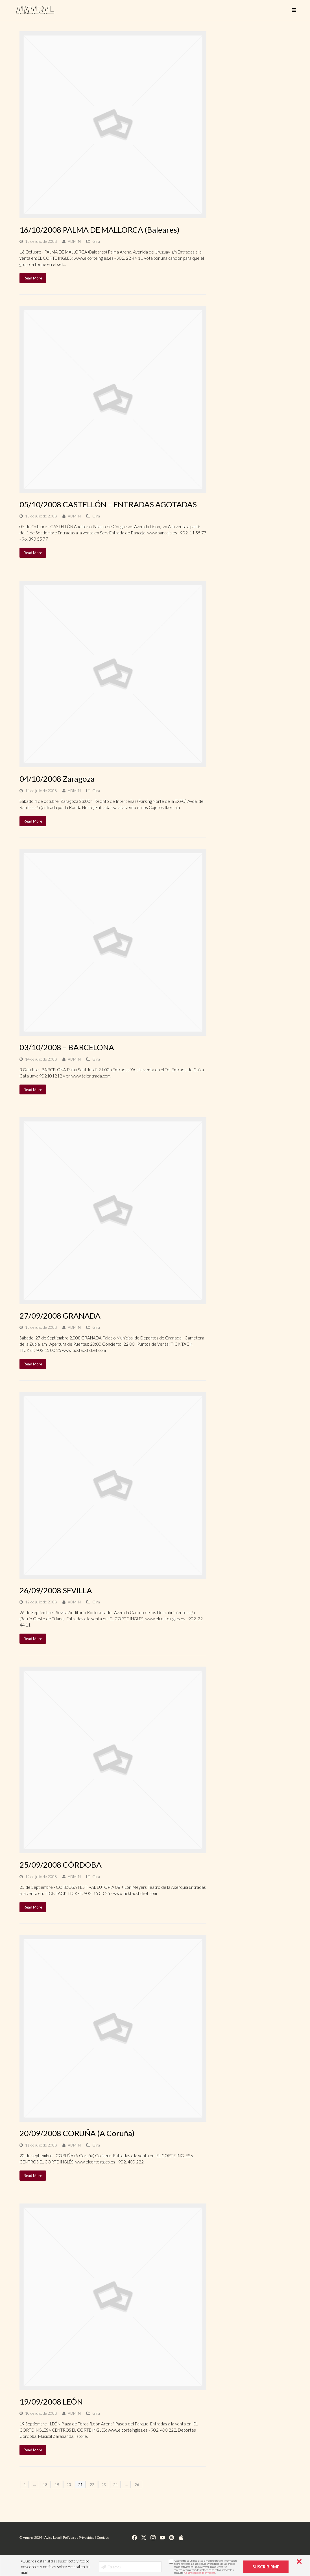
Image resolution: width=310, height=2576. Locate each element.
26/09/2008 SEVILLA (55, 1590)
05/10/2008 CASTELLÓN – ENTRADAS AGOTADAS (108, 504)
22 (92, 2484)
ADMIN (74, 241)
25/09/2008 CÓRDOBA (60, 1864)
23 (103, 2484)
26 (137, 2484)
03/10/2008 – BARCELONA (66, 1047)
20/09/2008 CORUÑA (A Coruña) (77, 2133)
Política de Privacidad (79, 2537)
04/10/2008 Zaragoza (57, 778)
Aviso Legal (52, 2537)
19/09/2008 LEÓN (51, 2401)
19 (57, 2484)
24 (115, 2484)
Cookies (103, 2537)
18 (45, 2484)
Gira (96, 241)
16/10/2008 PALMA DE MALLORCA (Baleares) (99, 229)
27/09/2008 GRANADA (60, 1315)
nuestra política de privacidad (199, 2572)
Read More (32, 278)
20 (68, 2484)
